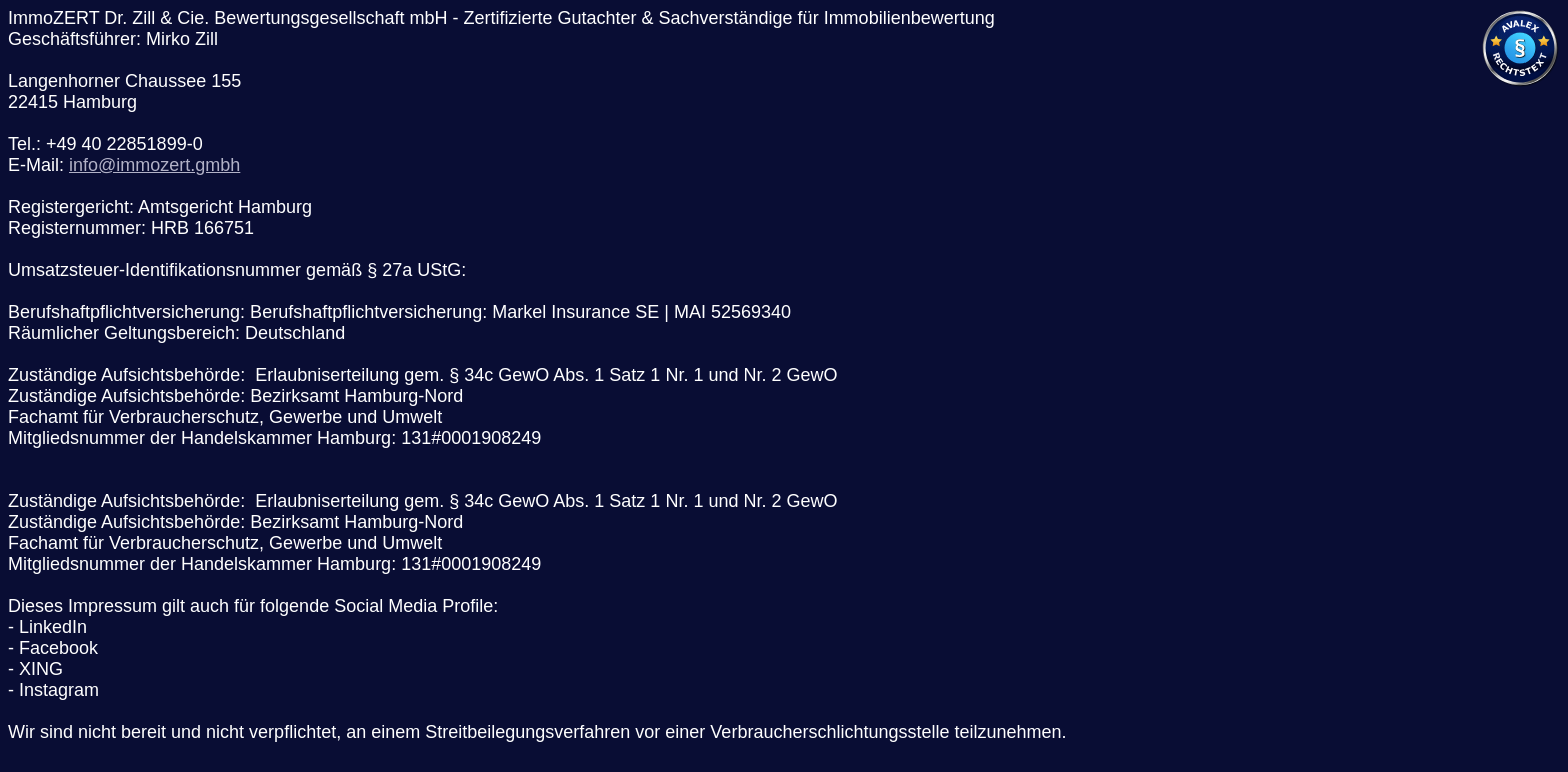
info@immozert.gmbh (154, 165)
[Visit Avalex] (1520, 82)
